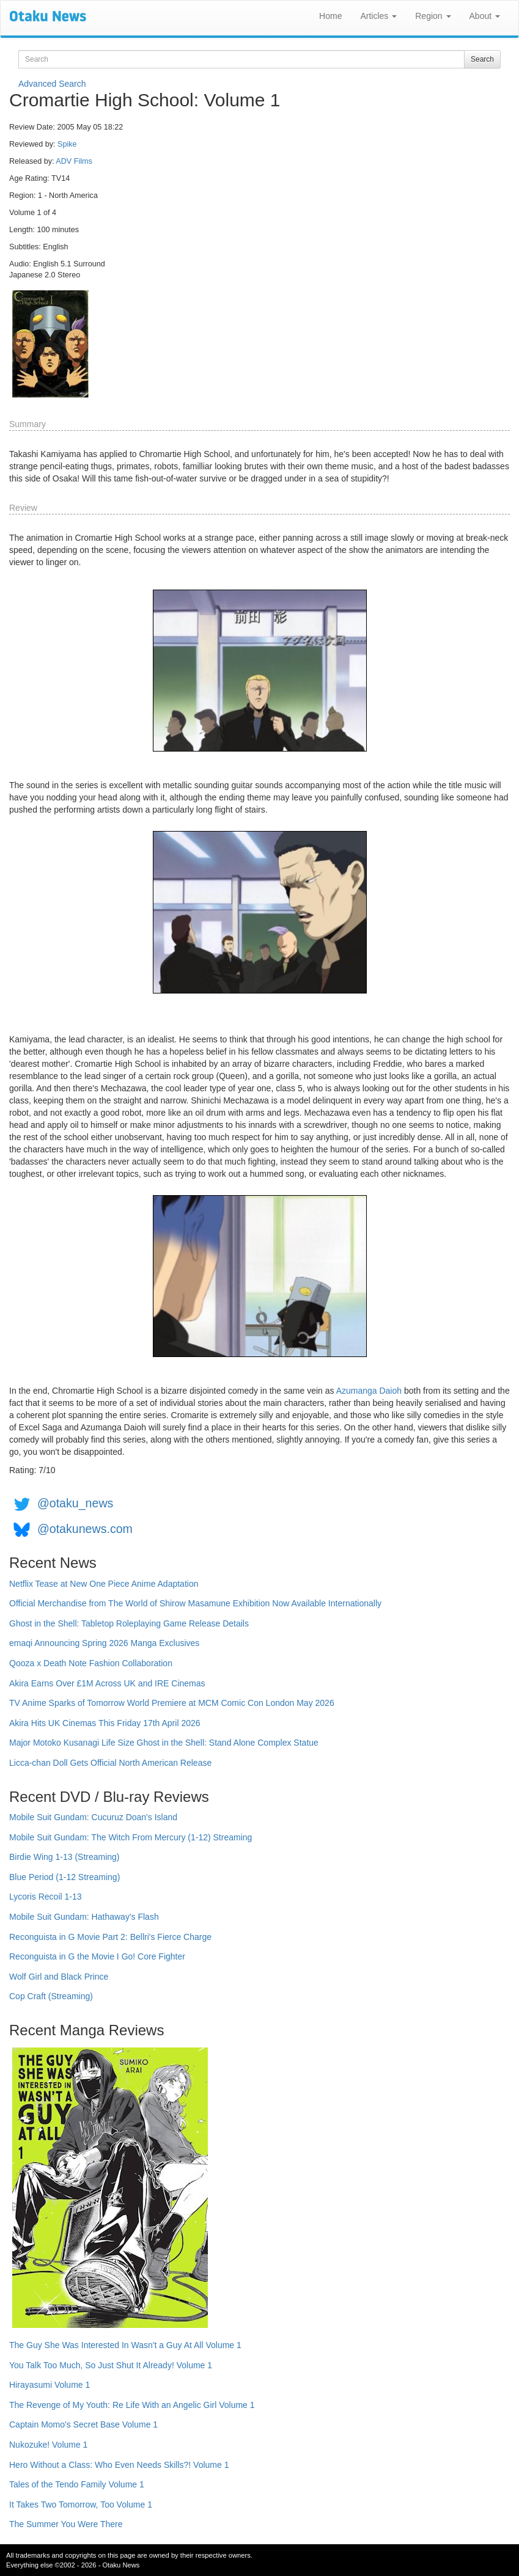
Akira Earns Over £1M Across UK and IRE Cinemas (107, 1683)
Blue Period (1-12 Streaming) (64, 1877)
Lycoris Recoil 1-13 (45, 1896)
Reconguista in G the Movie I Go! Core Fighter (97, 1956)
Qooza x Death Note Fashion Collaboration (90, 1663)
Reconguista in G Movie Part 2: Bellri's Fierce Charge (110, 1937)
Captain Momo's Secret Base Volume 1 (83, 2424)
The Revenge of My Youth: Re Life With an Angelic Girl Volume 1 (132, 2405)
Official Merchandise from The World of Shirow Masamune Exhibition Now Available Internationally (195, 1603)
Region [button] (433, 16)
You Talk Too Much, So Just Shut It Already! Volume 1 (110, 2365)
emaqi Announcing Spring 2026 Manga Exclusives (104, 1643)
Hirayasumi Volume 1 (49, 2385)
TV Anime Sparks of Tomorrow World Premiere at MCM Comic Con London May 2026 (171, 1703)
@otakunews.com (85, 1528)
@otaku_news (75, 1503)
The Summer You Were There (65, 2524)
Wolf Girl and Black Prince (58, 1976)
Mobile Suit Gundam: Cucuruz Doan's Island (93, 1817)
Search (482, 59)
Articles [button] (378, 16)
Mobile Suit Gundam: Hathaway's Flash (84, 1917)
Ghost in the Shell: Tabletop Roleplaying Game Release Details (129, 1623)
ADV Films (74, 161)
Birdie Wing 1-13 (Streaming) (64, 1857)
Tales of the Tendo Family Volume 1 (76, 2484)
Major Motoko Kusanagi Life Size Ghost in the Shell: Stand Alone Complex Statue (163, 1742)
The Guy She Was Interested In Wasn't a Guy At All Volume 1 (125, 2345)
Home (330, 16)
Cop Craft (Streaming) (51, 1996)
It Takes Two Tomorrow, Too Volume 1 (80, 2504)
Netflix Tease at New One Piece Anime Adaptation (103, 1584)
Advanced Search (52, 84)
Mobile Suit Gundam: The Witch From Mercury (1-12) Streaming (130, 1837)
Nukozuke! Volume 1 (48, 2445)
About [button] (484, 16)
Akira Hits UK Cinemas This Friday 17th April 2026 (105, 1723)
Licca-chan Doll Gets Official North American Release (110, 1763)
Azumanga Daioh (369, 1391)
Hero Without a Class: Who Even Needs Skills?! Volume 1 (119, 2465)
